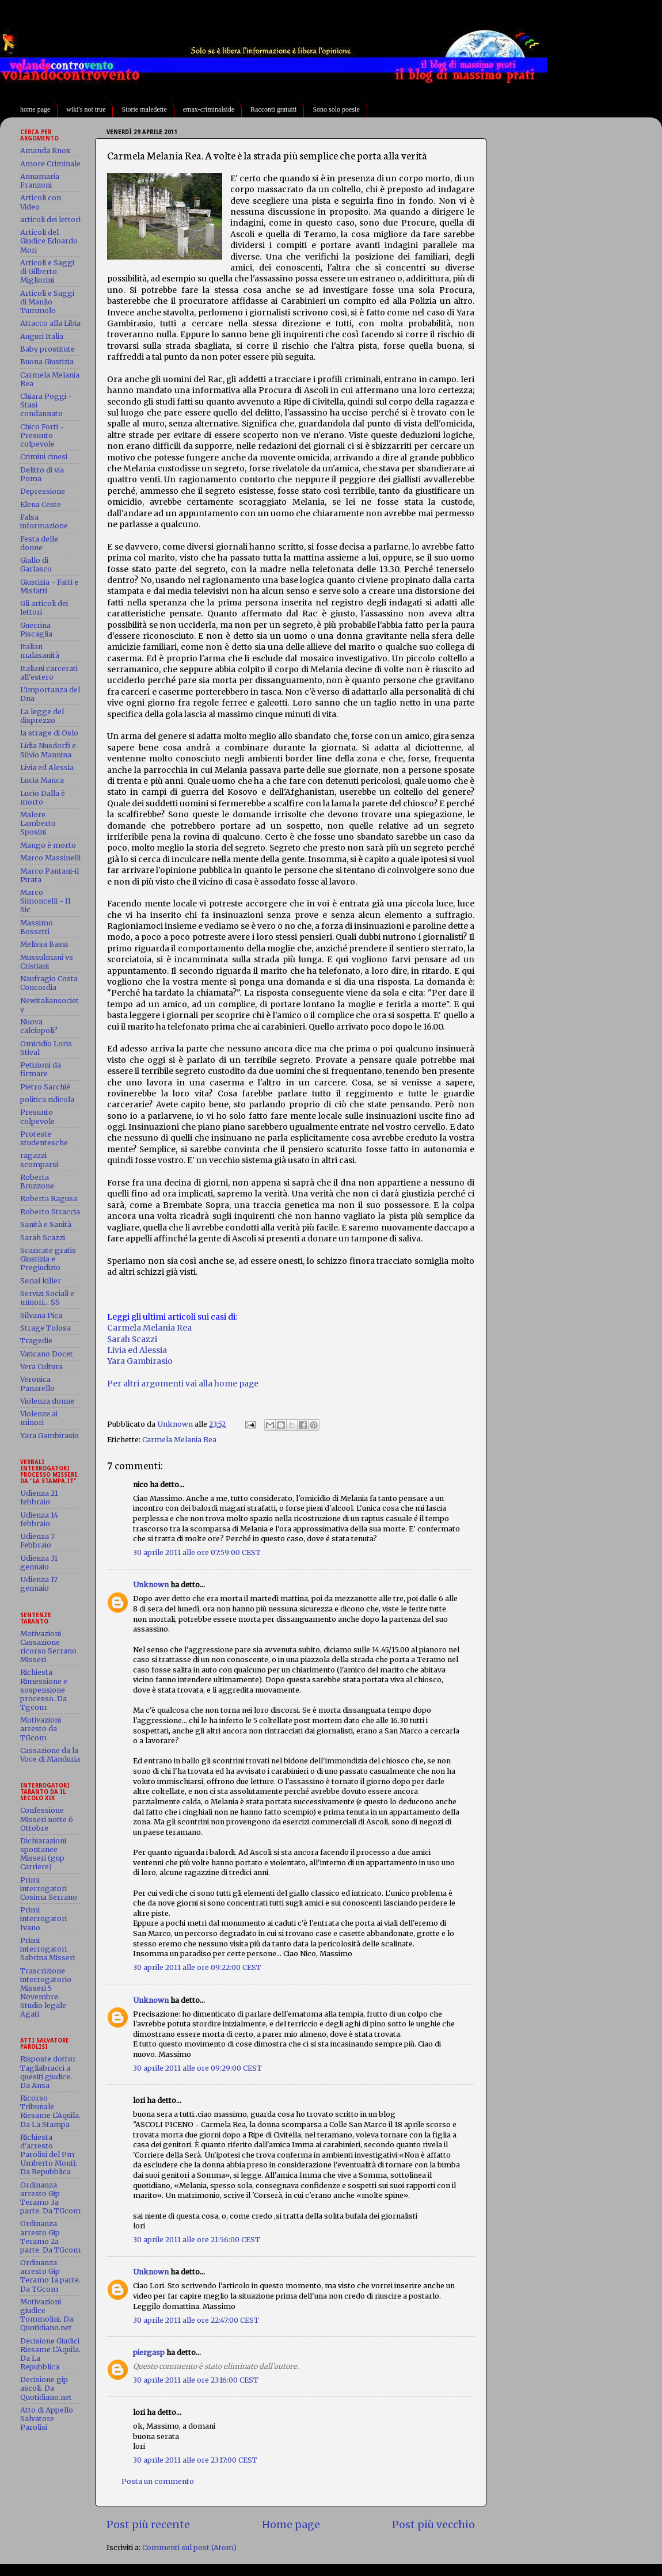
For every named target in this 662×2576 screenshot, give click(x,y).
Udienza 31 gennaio (39, 1562)
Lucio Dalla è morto (42, 797)
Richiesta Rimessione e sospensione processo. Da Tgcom (43, 1689)
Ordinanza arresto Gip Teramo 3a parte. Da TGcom (50, 2198)
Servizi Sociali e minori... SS (47, 1297)
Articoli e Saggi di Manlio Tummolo (47, 302)
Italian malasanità (39, 651)
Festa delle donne (39, 543)
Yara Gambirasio (140, 1361)
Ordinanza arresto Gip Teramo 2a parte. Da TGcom (50, 2236)
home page (35, 109)
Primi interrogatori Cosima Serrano (48, 1888)
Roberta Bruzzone (37, 1181)
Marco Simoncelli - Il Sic (45, 901)
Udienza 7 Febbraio (37, 1540)
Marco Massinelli (50, 857)
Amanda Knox (45, 150)
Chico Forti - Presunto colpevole (42, 435)
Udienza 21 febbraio (39, 1497)
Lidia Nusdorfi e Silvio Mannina (48, 750)
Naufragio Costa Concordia (49, 983)
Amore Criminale (50, 163)
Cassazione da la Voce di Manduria (50, 1754)
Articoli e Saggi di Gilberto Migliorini (47, 271)
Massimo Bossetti (36, 927)
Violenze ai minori (39, 1418)
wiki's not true (85, 109)
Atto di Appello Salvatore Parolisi (46, 2419)
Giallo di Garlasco (36, 564)
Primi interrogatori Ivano (43, 1918)
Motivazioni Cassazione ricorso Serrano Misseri (48, 1646)
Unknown (151, 1584)
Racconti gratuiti (273, 109)
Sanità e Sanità (45, 1224)
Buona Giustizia (47, 361)
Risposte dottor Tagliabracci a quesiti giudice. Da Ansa (48, 2072)
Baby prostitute (47, 349)
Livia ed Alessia (137, 1350)
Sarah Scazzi (132, 1339)
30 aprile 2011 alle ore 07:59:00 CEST (197, 1552)
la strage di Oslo (49, 733)
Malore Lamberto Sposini (38, 823)
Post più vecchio (433, 2524)
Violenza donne (47, 1401)
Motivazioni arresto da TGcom (40, 1729)
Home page (291, 2524)
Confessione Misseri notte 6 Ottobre (46, 1819)
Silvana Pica (41, 1315)
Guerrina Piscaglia (36, 629)
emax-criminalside (208, 109)
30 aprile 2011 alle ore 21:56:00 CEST (196, 2239)
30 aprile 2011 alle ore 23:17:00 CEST (195, 2460)
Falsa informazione (44, 521)
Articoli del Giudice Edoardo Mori (49, 241)
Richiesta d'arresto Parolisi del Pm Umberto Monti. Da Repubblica (48, 2154)
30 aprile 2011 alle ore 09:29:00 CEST (197, 2068)
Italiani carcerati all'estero (49, 672)
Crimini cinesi (43, 456)
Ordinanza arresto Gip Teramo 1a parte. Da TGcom (50, 2275)
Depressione (42, 491)
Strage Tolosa (45, 1328)
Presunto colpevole (37, 1116)
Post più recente (148, 2524)
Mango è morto (48, 845)
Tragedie (36, 1340)
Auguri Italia (41, 336)
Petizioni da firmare (40, 1069)
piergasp (149, 2352)
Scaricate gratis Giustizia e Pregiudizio (48, 1259)
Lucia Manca (42, 780)
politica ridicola (47, 1099)
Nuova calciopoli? (39, 1026)
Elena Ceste (40, 504)
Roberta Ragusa (48, 1198)
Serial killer (40, 1280)
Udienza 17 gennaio (39, 1583)
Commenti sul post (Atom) (189, 2547)
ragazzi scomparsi (39, 1159)
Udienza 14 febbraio (39, 1519)
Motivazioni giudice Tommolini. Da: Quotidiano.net (47, 2314)
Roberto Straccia (50, 1211)
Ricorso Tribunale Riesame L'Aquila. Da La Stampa (50, 2111)
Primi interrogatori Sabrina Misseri (47, 1949)
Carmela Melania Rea (149, 1328)
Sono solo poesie (336, 109)
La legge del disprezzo (42, 716)
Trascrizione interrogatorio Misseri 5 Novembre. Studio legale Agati (45, 1993)
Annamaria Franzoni (39, 180)
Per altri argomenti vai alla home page (182, 1383)
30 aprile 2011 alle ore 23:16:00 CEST (195, 2380)
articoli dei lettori (50, 219)
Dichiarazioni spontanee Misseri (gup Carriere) (43, 1853)
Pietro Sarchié (45, 1087)
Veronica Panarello (37, 1383)
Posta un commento (157, 2481)
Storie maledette (143, 109)
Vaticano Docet (46, 1354)
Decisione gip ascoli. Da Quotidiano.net (46, 2388)
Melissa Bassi (44, 944)
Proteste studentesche (44, 1138)
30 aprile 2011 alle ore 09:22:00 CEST (197, 1967)
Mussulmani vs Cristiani (46, 961)
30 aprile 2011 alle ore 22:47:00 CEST (196, 2320)
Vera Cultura (41, 1366)
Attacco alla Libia (50, 323)
